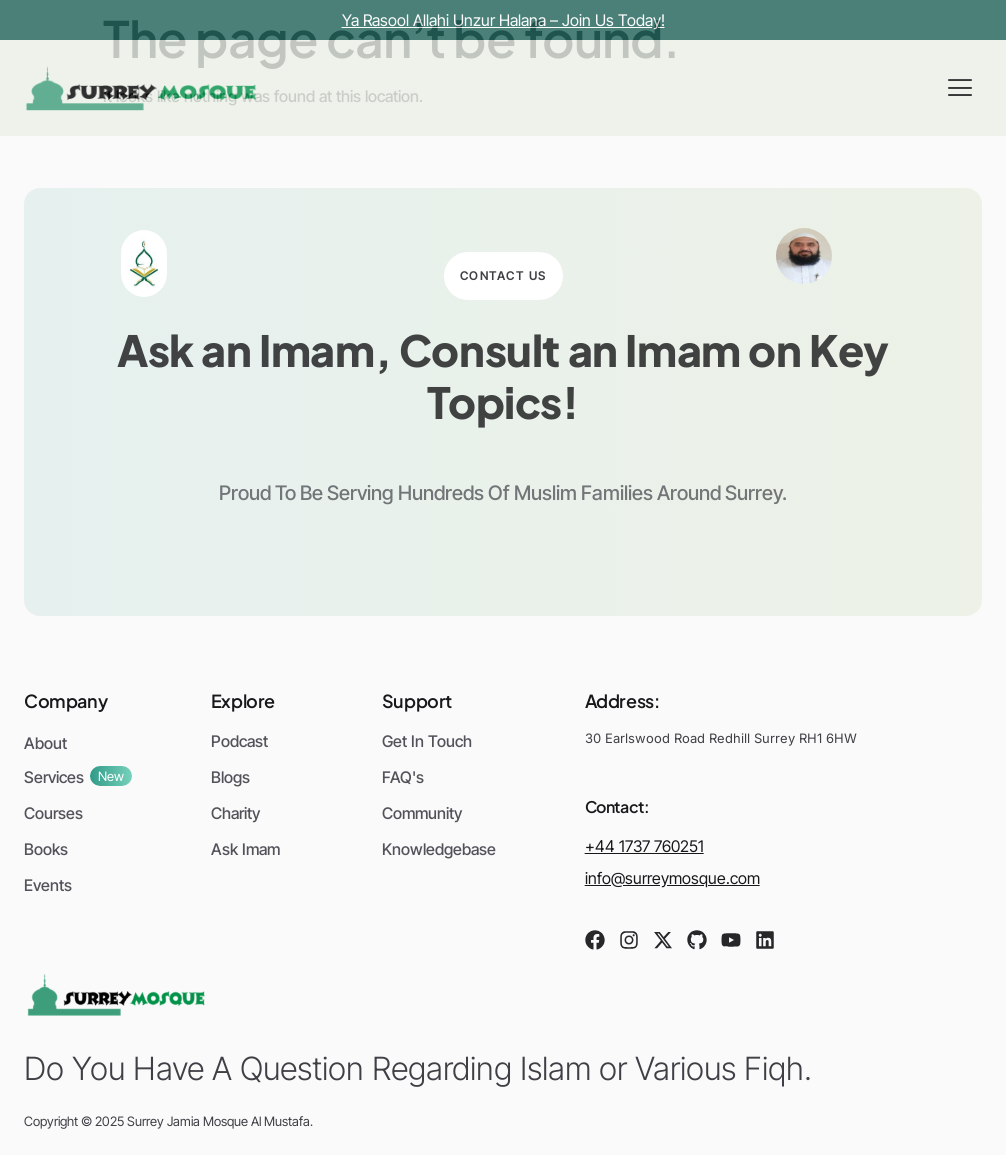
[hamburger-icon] (959, 88)
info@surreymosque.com (672, 878)
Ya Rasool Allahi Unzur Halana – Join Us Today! (503, 20)
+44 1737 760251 (644, 846)
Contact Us (503, 275)
